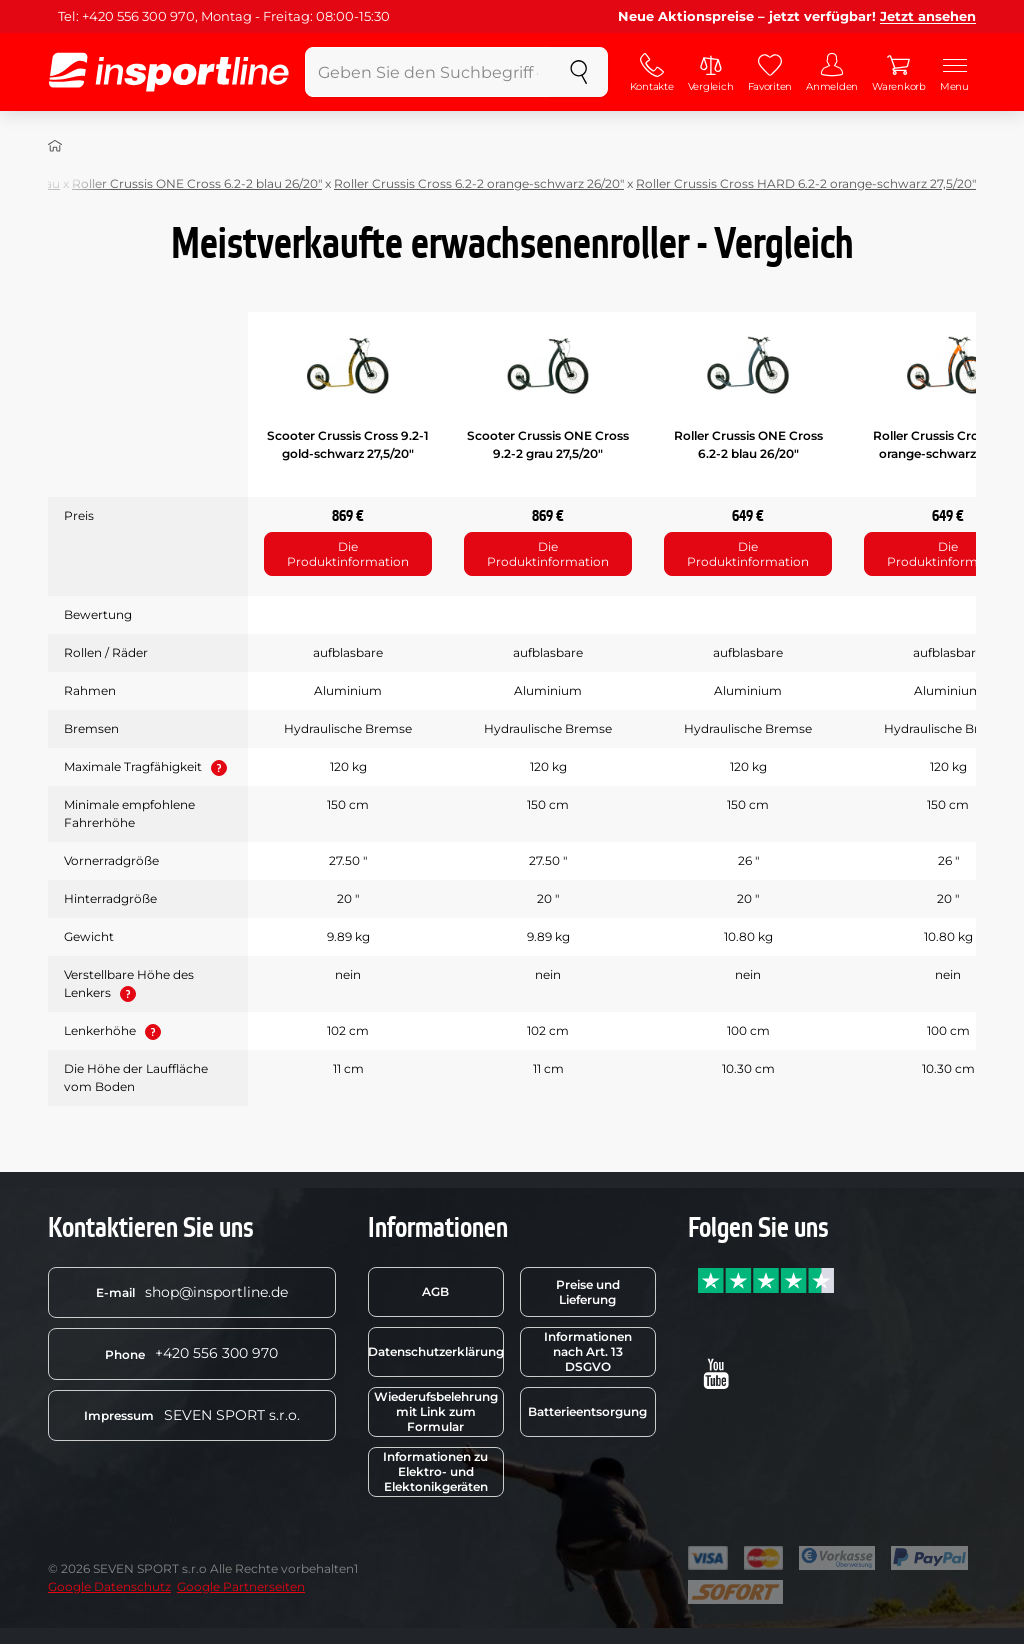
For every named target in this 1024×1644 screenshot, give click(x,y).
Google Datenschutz (109, 1586)
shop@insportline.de (192, 1292)
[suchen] (579, 72)
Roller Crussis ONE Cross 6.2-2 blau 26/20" (197, 183)
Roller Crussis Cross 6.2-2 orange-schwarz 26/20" (479, 183)
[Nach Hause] (55, 146)
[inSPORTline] (169, 72)
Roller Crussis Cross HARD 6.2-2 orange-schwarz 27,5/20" (806, 183)
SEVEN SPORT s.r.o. (192, 1415)
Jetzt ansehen (928, 16)
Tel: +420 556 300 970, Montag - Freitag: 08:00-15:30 (224, 16)
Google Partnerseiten (241, 1586)
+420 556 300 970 (191, 1353)
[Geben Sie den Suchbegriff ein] (428, 72)
